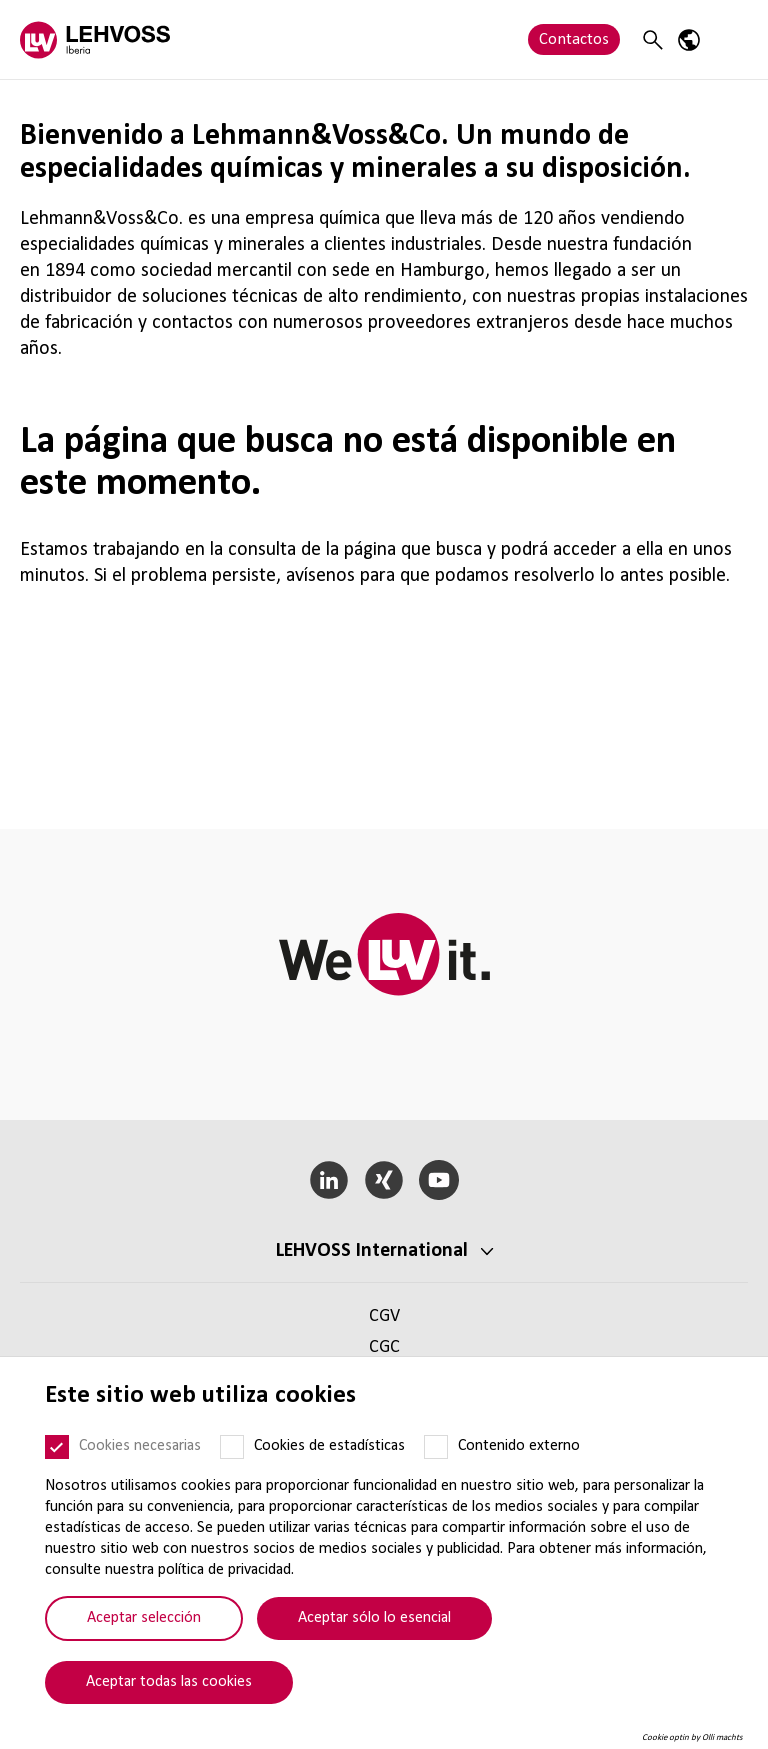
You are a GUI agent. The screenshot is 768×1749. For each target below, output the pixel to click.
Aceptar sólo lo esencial (374, 1618)
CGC (384, 1347)
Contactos (574, 39)
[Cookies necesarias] (57, 1447)
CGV (384, 1316)
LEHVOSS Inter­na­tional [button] (372, 1251)
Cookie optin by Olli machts (692, 1737)
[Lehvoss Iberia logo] (95, 39)
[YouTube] (438, 1180)
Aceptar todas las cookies (169, 1682)
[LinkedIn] (329, 1180)
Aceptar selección (144, 1618)
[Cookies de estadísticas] (232, 1447)
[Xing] (384, 1180)
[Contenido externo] (436, 1447)
